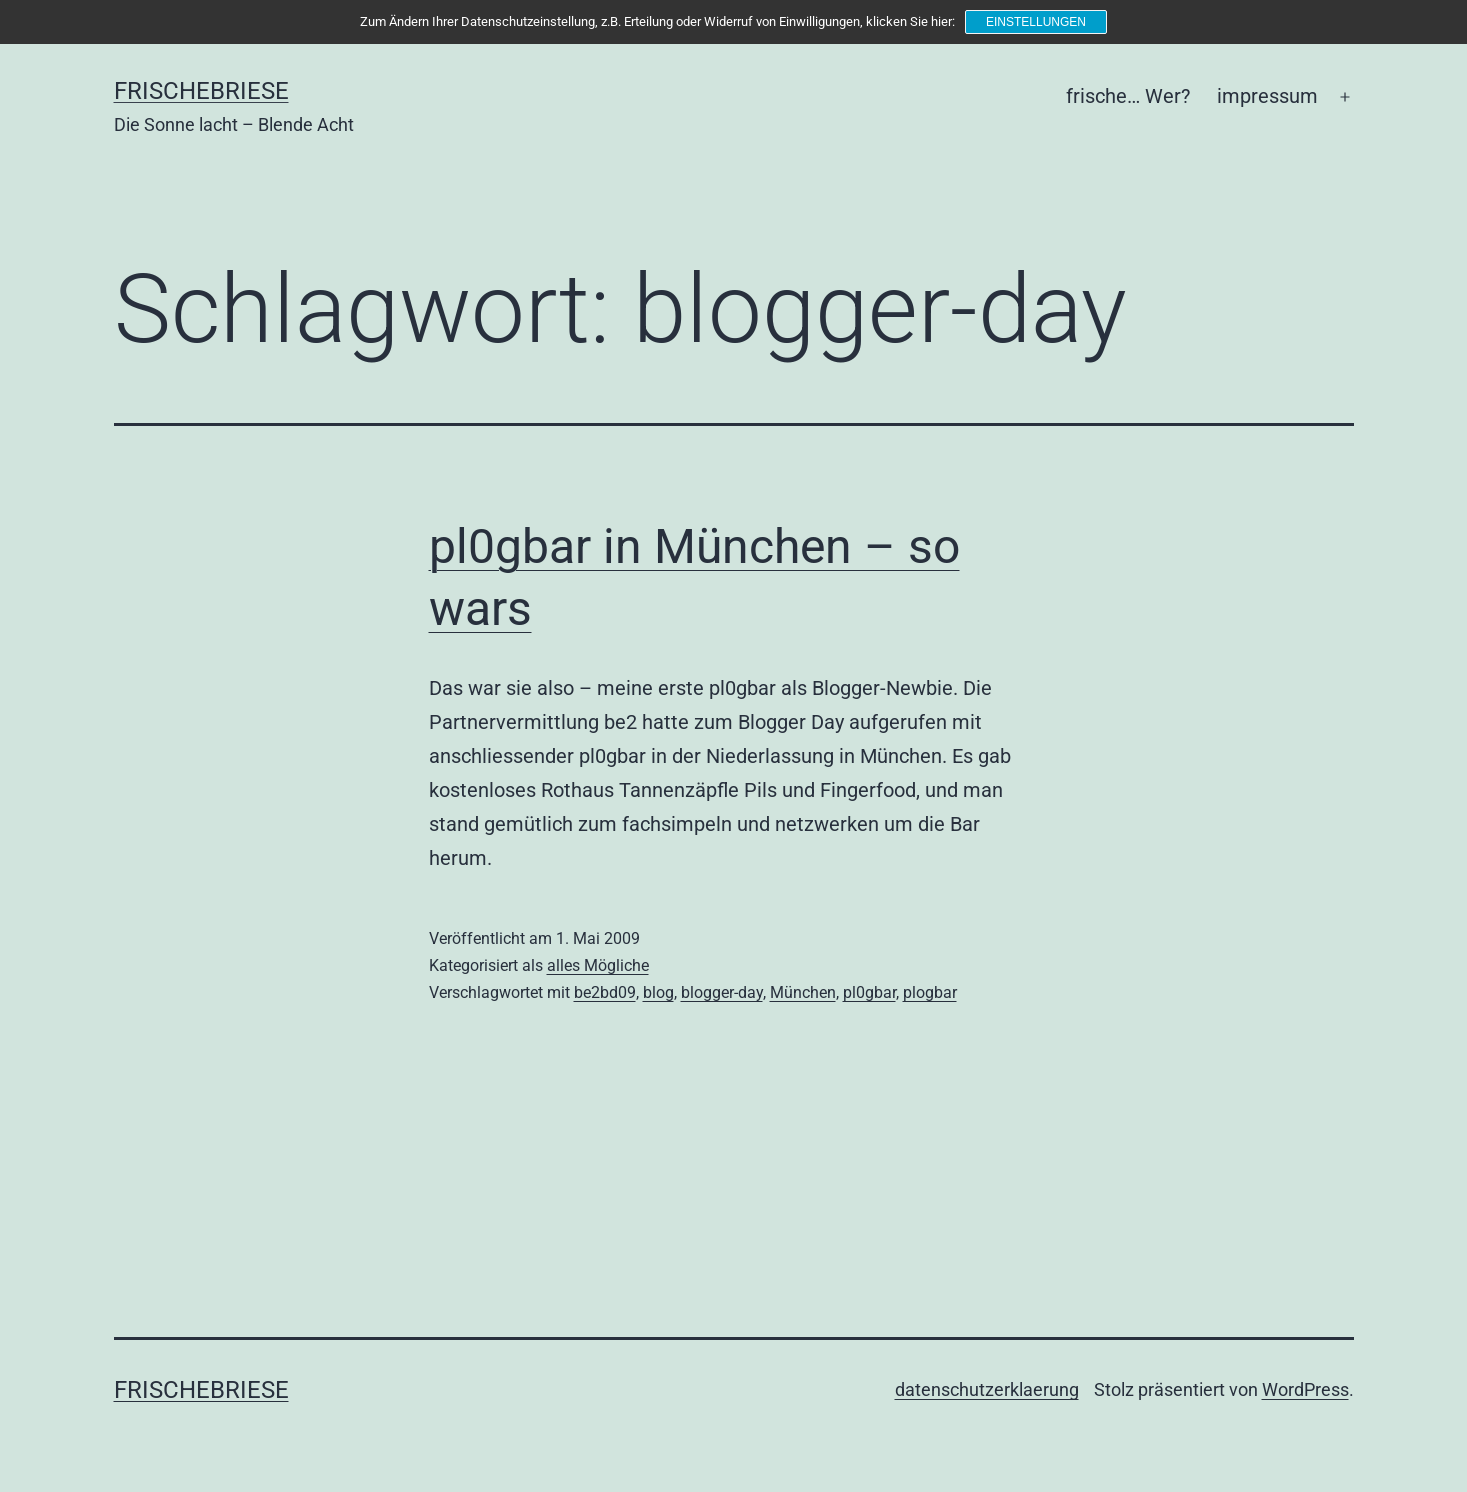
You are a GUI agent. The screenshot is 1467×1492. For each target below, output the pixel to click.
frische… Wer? (1128, 96)
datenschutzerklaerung (987, 1389)
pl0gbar (869, 992)
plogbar (930, 992)
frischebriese (201, 91)
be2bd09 (605, 992)
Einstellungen (1036, 22)
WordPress (1305, 1389)
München (803, 992)
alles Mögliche (598, 965)
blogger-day (722, 992)
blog (658, 992)
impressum (1267, 96)
